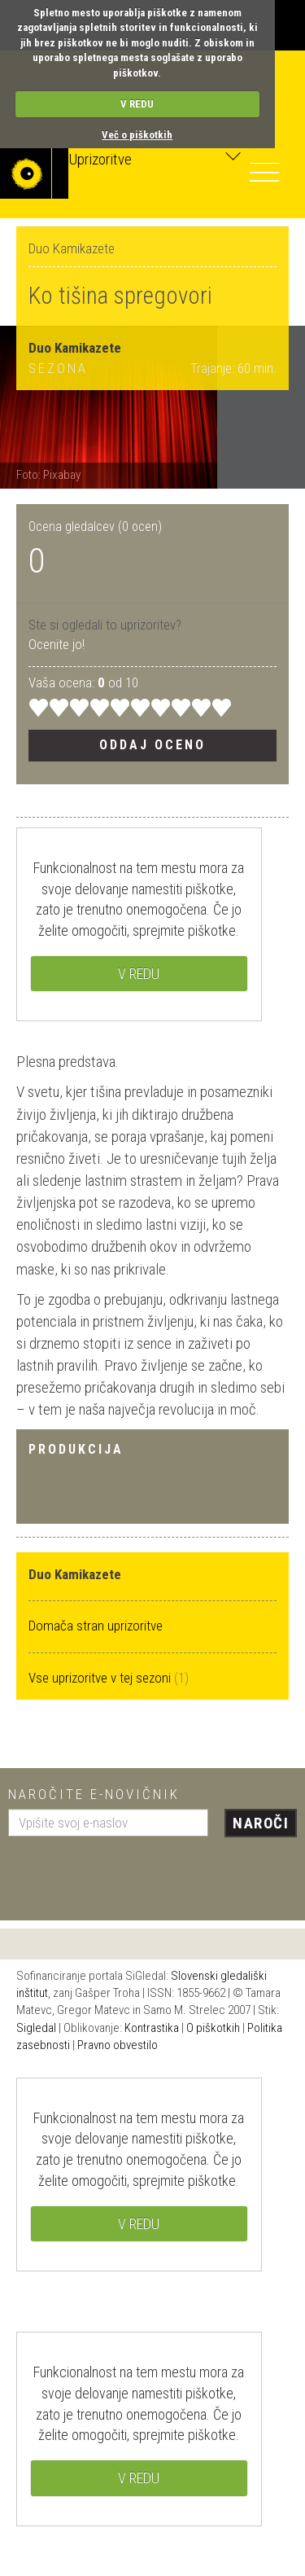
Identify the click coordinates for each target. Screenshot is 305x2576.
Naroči (261, 1823)
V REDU (137, 104)
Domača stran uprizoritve (95, 1625)
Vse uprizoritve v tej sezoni (101, 1678)
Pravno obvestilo (117, 2045)
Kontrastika (151, 2028)
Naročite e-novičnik (94, 1794)
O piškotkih (213, 2028)
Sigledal (36, 2028)
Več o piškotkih (137, 135)
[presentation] (131, 1872)
